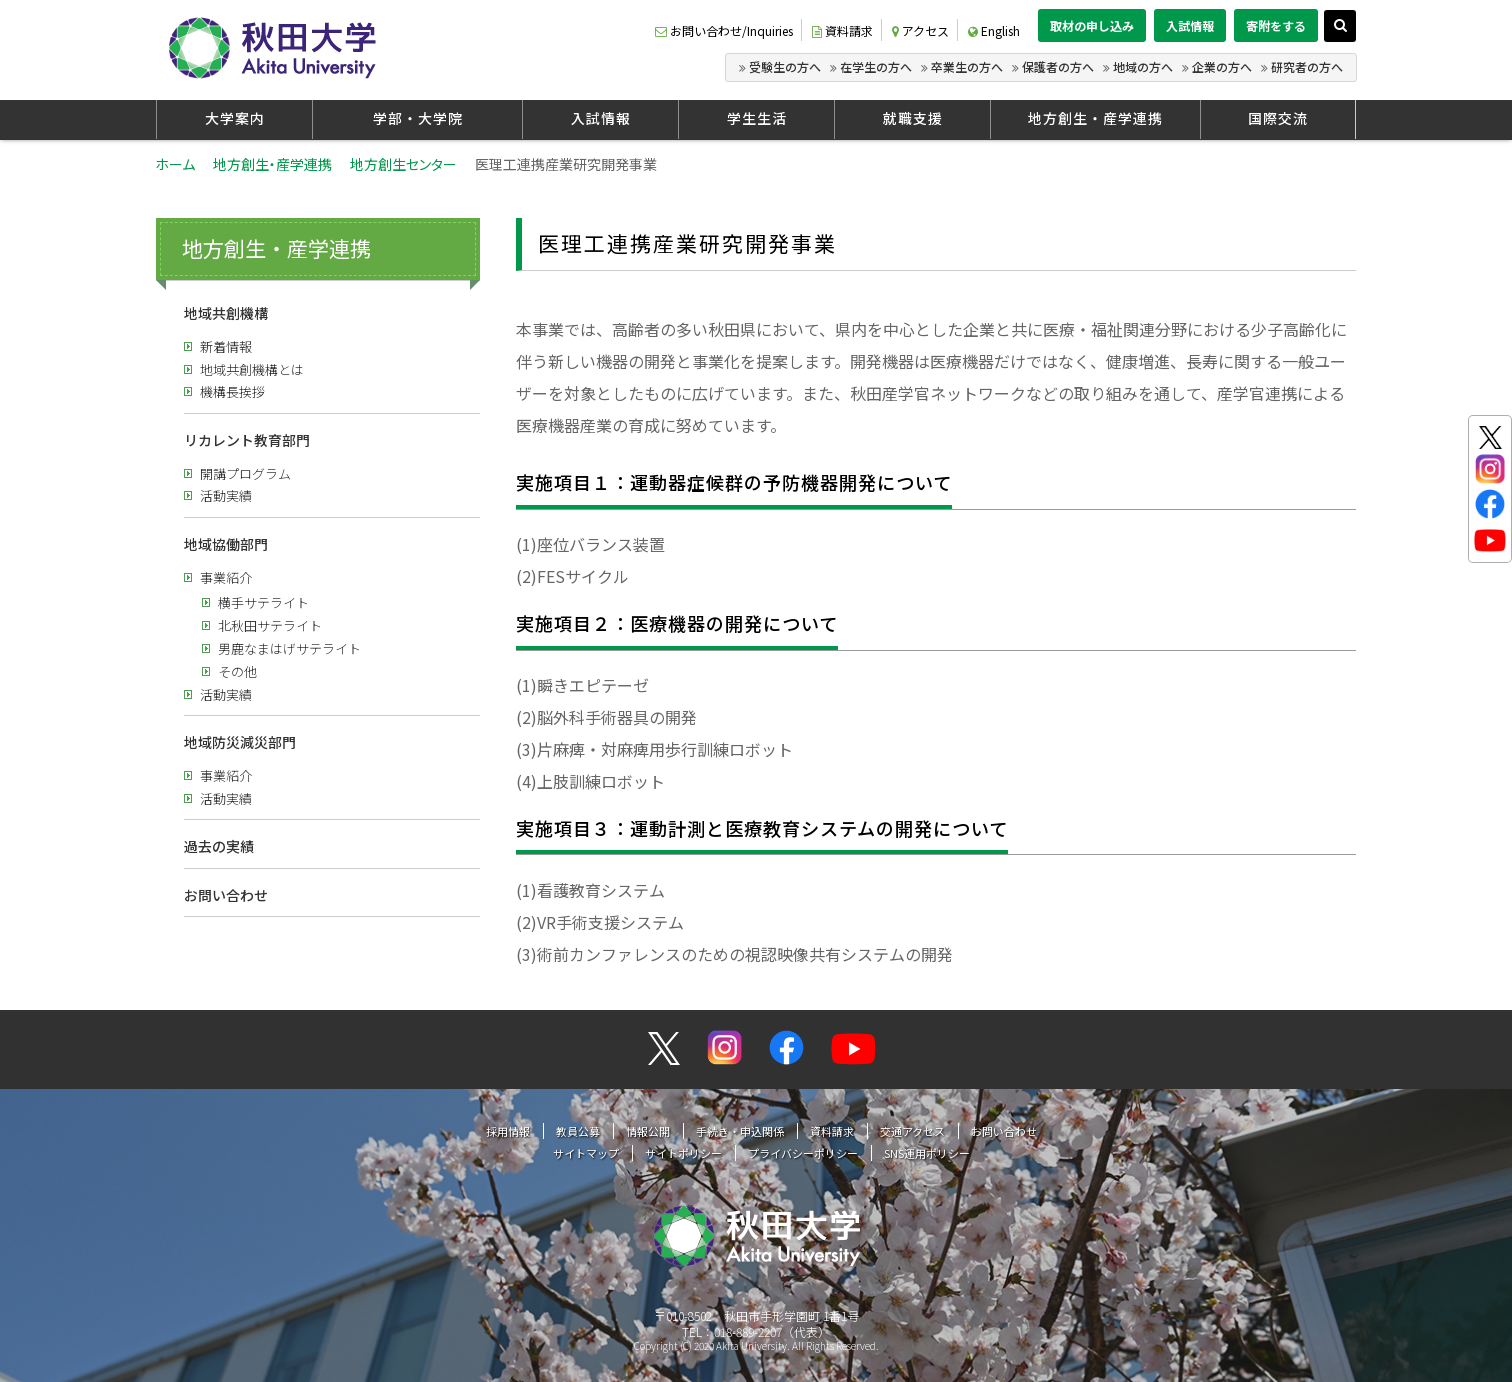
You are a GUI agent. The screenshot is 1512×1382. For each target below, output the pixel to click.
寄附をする (1276, 25)
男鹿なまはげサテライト (289, 648)
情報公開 (648, 1131)
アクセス (920, 30)
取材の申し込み (1092, 25)
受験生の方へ (785, 66)
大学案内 (235, 118)
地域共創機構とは (252, 369)
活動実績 (226, 495)
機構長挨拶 (232, 391)
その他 (237, 671)
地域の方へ (1143, 66)
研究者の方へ (1307, 66)
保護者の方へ (1058, 66)
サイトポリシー (683, 1153)
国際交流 (1278, 118)
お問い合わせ (226, 895)
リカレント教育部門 (247, 440)
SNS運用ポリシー (927, 1153)
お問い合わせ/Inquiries (724, 30)
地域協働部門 (226, 544)
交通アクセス (912, 1131)
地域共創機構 (226, 313)
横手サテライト (263, 602)
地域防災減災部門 (240, 742)
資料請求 (842, 30)
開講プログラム (245, 473)
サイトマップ (586, 1153)
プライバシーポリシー (803, 1153)
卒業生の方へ (967, 66)
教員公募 (578, 1131)
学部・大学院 (418, 118)
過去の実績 (219, 846)
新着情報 (226, 346)
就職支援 (913, 118)
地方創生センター (403, 164)
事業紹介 (226, 577)
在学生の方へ (876, 66)
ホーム (175, 164)
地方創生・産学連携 (1095, 118)
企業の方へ (1222, 66)
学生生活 (757, 118)
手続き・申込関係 (740, 1131)
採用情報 (508, 1131)
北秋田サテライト (270, 625)
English (994, 30)
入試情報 (1190, 25)
